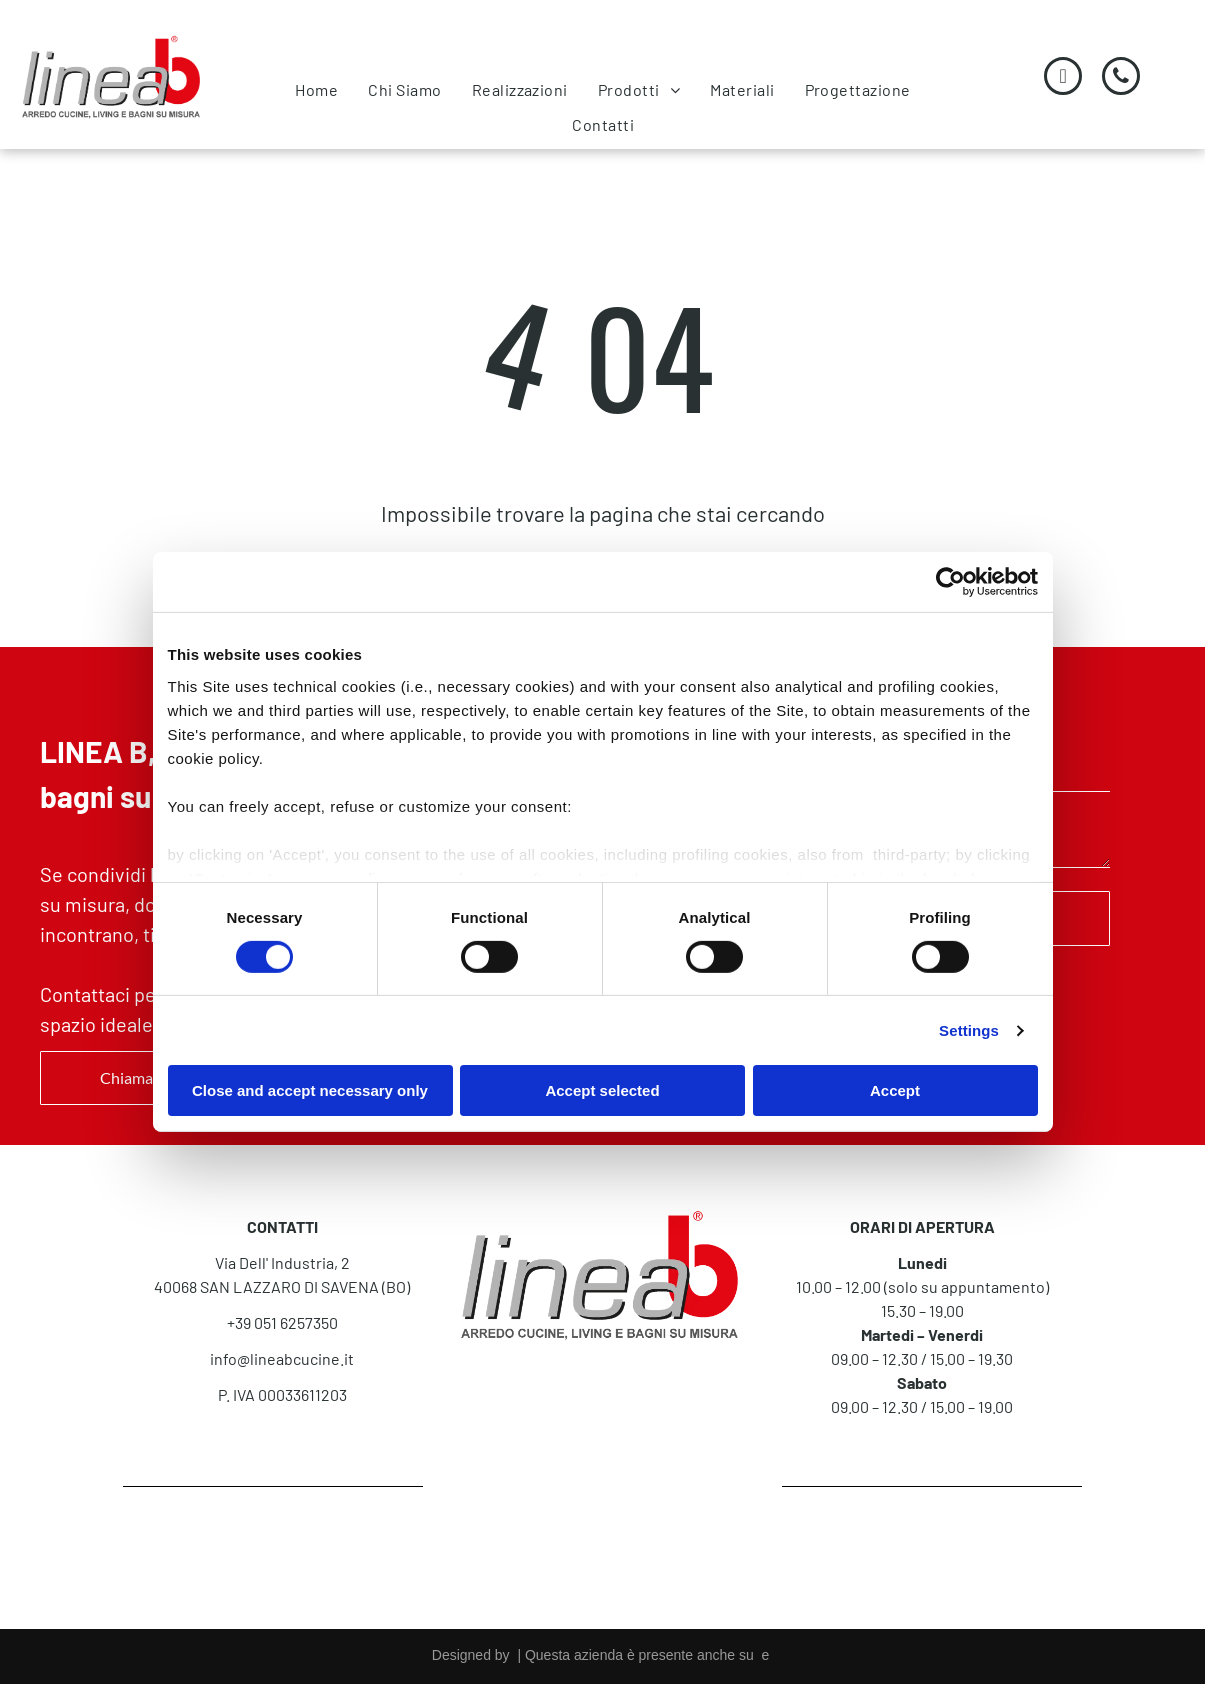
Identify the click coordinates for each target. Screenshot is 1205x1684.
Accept (895, 1090)
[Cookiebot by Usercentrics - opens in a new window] (950, 582)
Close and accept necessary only (310, 1090)
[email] (1063, 78)
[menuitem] (316, 90)
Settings (969, 1030)
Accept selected (602, 1090)
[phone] (1121, 78)
